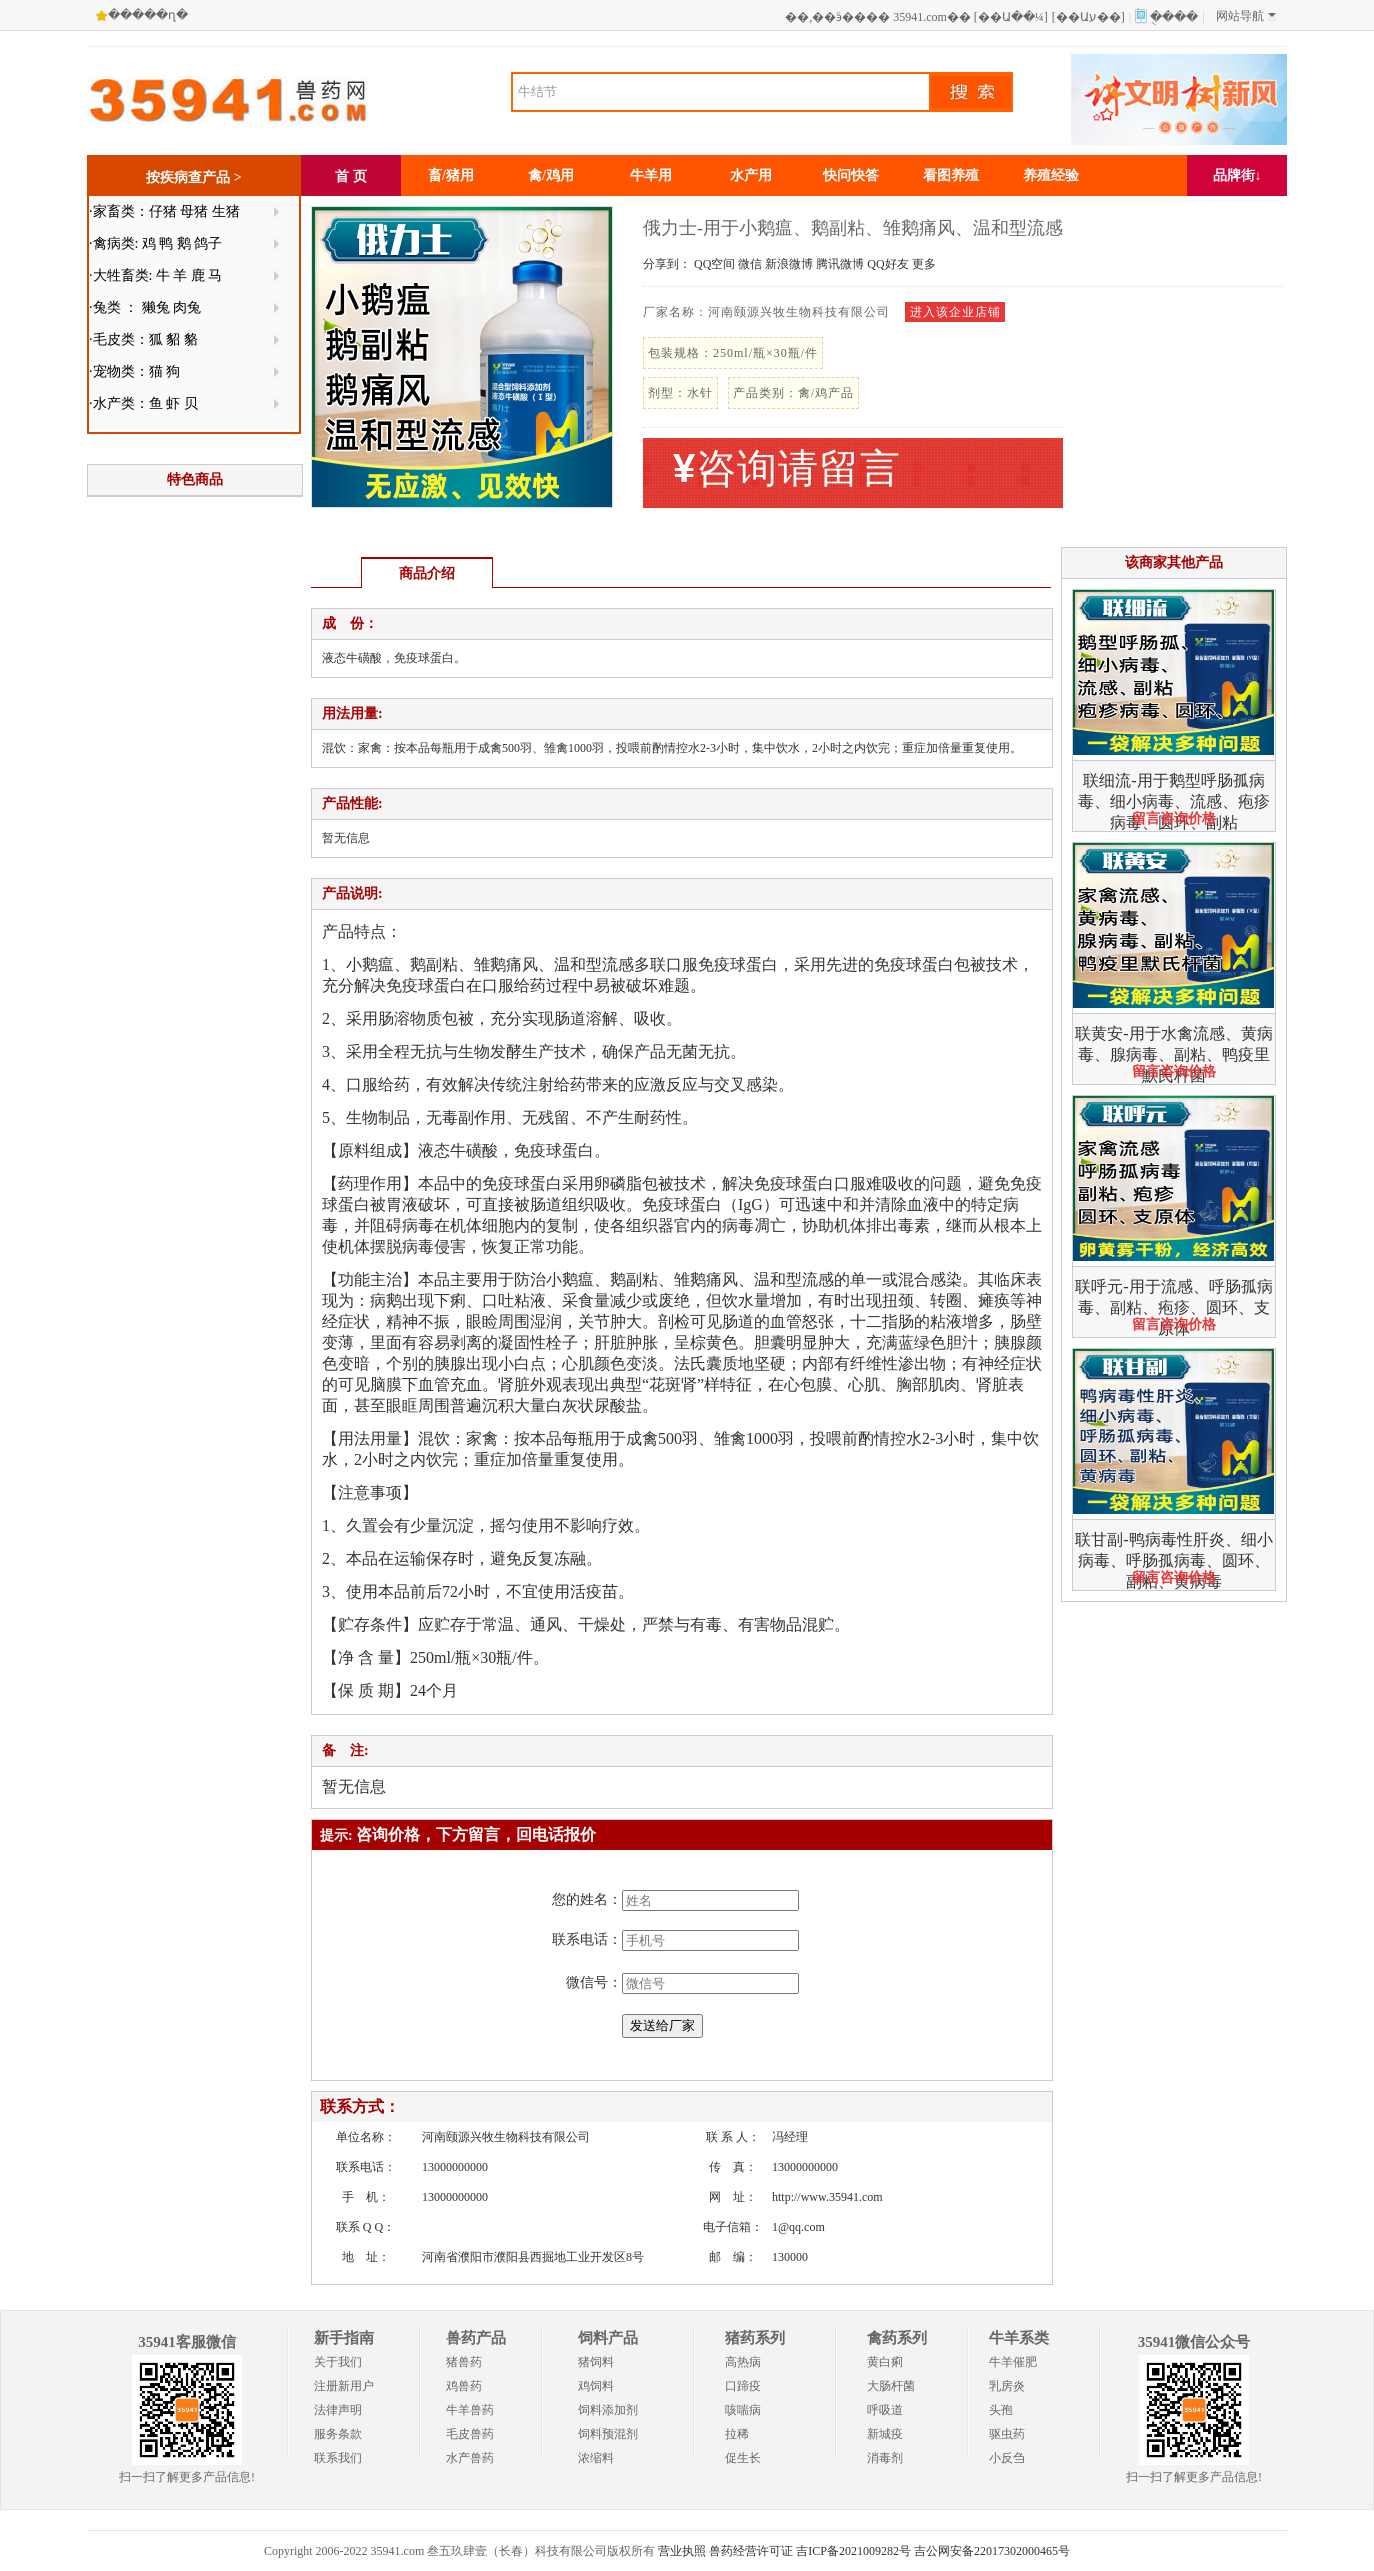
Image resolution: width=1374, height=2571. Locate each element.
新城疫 (885, 2434)
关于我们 (338, 2362)
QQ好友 (887, 264)
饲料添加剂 (608, 2410)
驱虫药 (1007, 2434)
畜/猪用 (451, 175)
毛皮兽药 (470, 2434)
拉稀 (737, 2434)
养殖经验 (1051, 175)
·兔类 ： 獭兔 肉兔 (145, 307)
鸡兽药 (464, 2386)
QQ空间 (714, 264)
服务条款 (338, 2434)
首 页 (351, 176)
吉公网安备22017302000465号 (992, 2551)
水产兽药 (470, 2458)
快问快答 (851, 175)
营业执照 (682, 2551)
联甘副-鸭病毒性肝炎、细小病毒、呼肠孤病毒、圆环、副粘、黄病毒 (1173, 1560)
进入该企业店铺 (955, 312)
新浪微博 (789, 264)
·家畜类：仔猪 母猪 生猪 (164, 211)
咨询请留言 (787, 468)
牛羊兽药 (470, 2410)
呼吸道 (885, 2410)
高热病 (743, 2362)
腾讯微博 (840, 264)
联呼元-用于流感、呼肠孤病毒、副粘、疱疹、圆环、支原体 (1173, 1307)
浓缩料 (596, 2458)
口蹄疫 (743, 2386)
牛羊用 (651, 175)
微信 (750, 264)
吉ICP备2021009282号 (853, 2551)
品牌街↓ (1237, 175)
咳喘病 (743, 2410)
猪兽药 (464, 2362)
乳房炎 (1007, 2386)
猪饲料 (596, 2362)
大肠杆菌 (891, 2386)
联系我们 (338, 2458)
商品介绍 (427, 573)
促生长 (743, 2458)
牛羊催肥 (1013, 2362)
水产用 (751, 175)
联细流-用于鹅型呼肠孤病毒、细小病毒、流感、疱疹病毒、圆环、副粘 (1174, 801)
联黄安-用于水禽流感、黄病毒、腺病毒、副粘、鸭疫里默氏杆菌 (1173, 1054)
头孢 (1001, 2410)
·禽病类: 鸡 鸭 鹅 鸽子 (155, 243)
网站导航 (1246, 16)
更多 (924, 264)
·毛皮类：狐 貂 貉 (143, 339)
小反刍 (1007, 2458)
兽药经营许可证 (751, 2551)
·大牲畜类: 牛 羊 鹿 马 (155, 275)
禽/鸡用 (551, 175)
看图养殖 (951, 175)
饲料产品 (608, 2338)
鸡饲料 (596, 2386)
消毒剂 (885, 2458)
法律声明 (338, 2410)
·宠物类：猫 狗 (134, 371)
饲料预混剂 (608, 2434)
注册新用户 (344, 2386)
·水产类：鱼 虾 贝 (143, 403)
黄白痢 (885, 2362)
